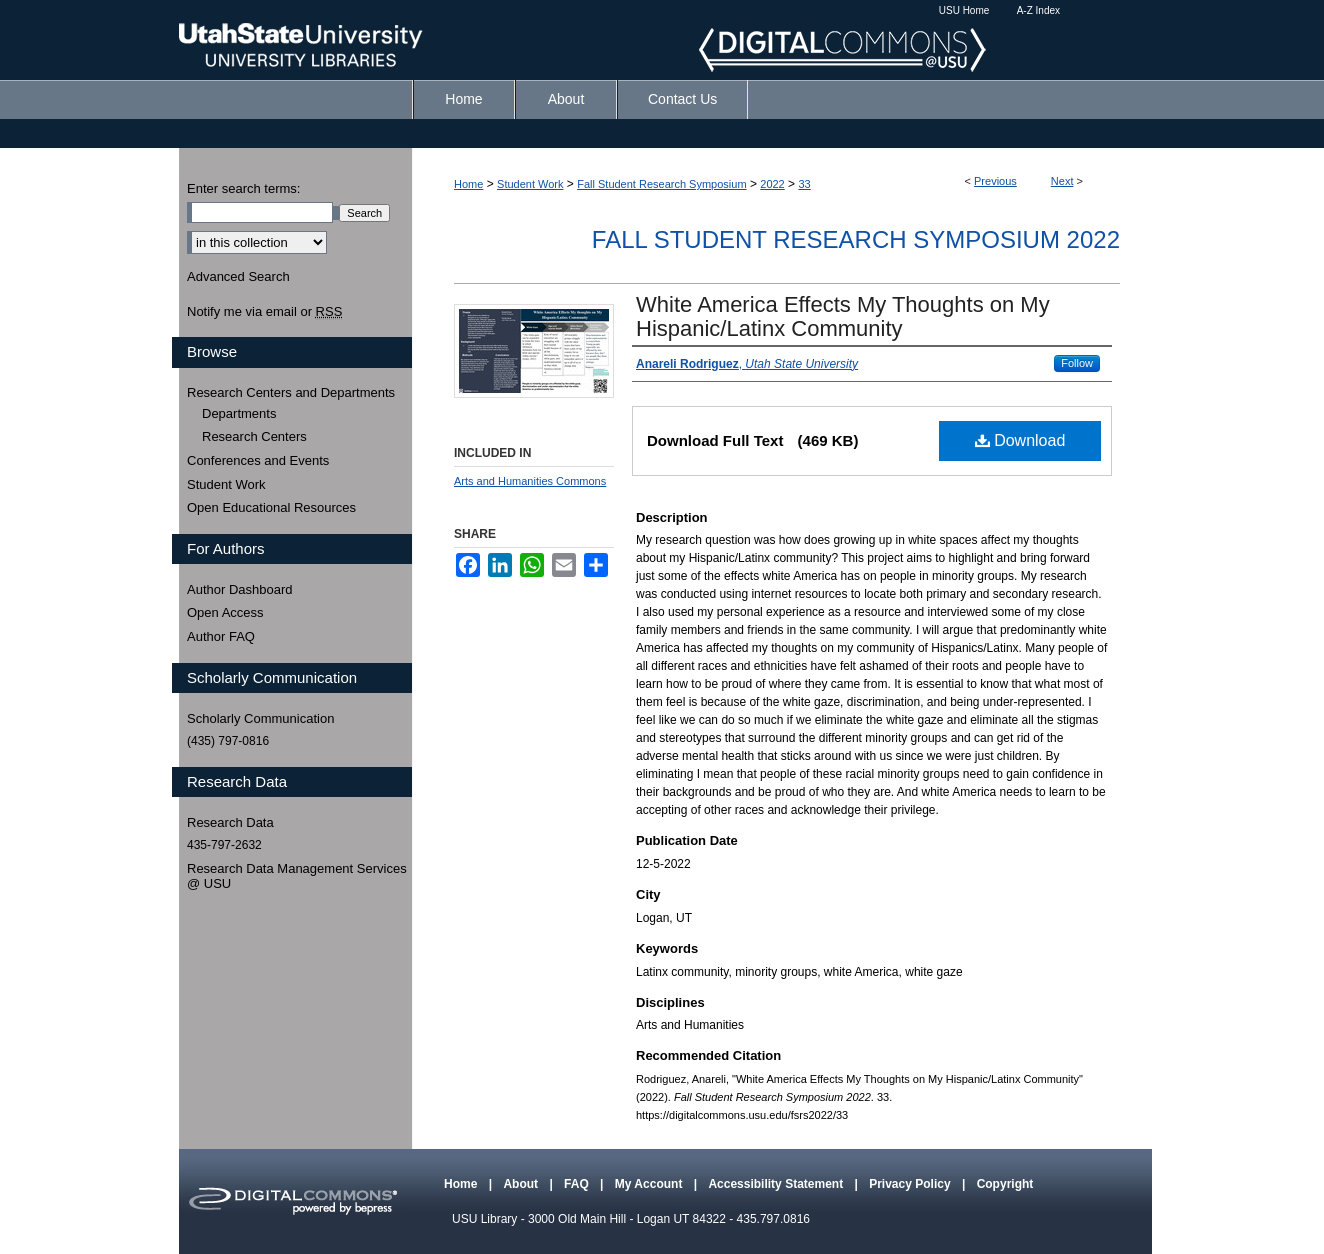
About (522, 1184)
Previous (995, 181)
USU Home (964, 10)
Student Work (530, 184)
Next (1062, 181)
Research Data (230, 822)
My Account (650, 1184)
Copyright (1005, 1184)
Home (468, 184)
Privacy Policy (911, 1184)
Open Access (225, 612)
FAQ (578, 1184)
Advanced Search (238, 276)
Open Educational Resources (271, 507)
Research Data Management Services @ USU (297, 876)
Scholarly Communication (260, 718)
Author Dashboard (240, 589)
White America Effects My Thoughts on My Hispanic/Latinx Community (843, 316)
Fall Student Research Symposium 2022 (856, 239)
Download (1020, 440)
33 (804, 184)
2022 (772, 184)
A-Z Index (1038, 10)
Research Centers (254, 436)
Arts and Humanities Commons (530, 481)
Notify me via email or (264, 312)
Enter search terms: (243, 188)
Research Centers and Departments (291, 392)
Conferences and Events (258, 460)
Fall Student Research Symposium (661, 184)
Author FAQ (221, 636)
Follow (1077, 363)
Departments (239, 413)
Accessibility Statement (777, 1184)
